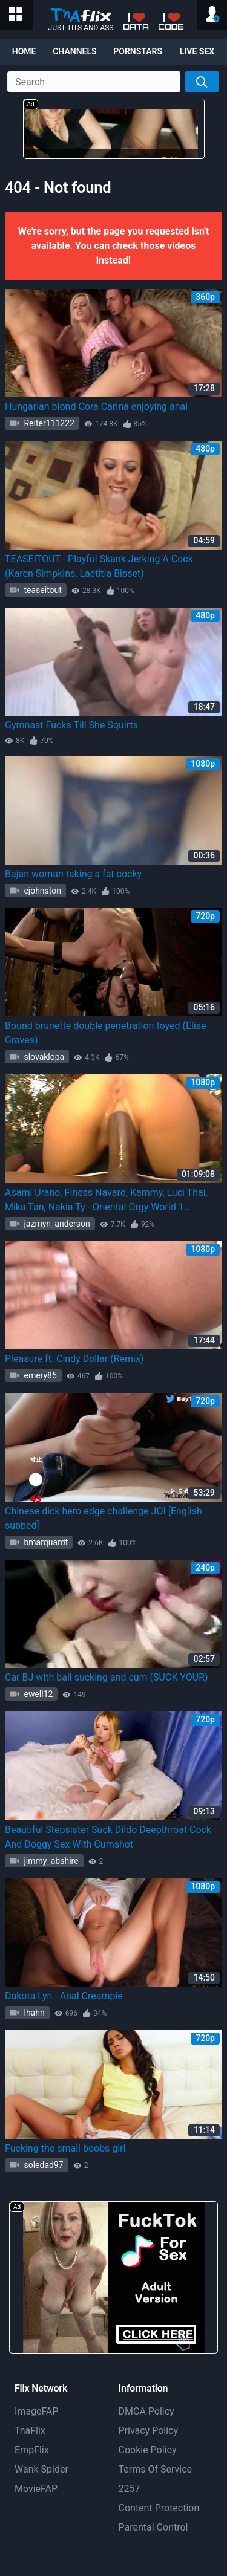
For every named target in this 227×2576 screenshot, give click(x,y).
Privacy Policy (149, 2430)
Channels (74, 51)
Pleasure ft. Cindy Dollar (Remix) (74, 1358)
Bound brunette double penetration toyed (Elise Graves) (105, 1033)
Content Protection (159, 2508)
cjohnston (41, 890)
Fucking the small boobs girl (65, 2148)
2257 (129, 2488)
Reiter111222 (48, 423)
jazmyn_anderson (56, 1223)
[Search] (202, 81)
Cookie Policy (148, 2450)
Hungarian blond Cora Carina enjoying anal (96, 406)
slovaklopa (43, 1057)
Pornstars (137, 51)
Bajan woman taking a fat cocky (73, 874)
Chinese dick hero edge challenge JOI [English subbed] (103, 1518)
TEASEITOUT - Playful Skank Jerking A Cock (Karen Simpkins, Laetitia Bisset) (99, 566)
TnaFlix (30, 2430)
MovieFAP (36, 2488)
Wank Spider (41, 2469)
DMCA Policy (146, 2411)
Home (24, 51)
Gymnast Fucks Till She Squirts (71, 725)
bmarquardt (45, 1542)
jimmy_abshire (50, 1861)
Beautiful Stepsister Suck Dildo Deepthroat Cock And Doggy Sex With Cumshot (108, 1837)
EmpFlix (32, 2450)
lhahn (33, 2012)
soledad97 (43, 2165)
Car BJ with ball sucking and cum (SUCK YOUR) (106, 1677)
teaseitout (42, 590)
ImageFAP (37, 2411)
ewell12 (37, 1694)
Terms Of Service (155, 2469)
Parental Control (153, 2527)
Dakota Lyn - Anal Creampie (64, 1996)
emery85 (39, 1375)
